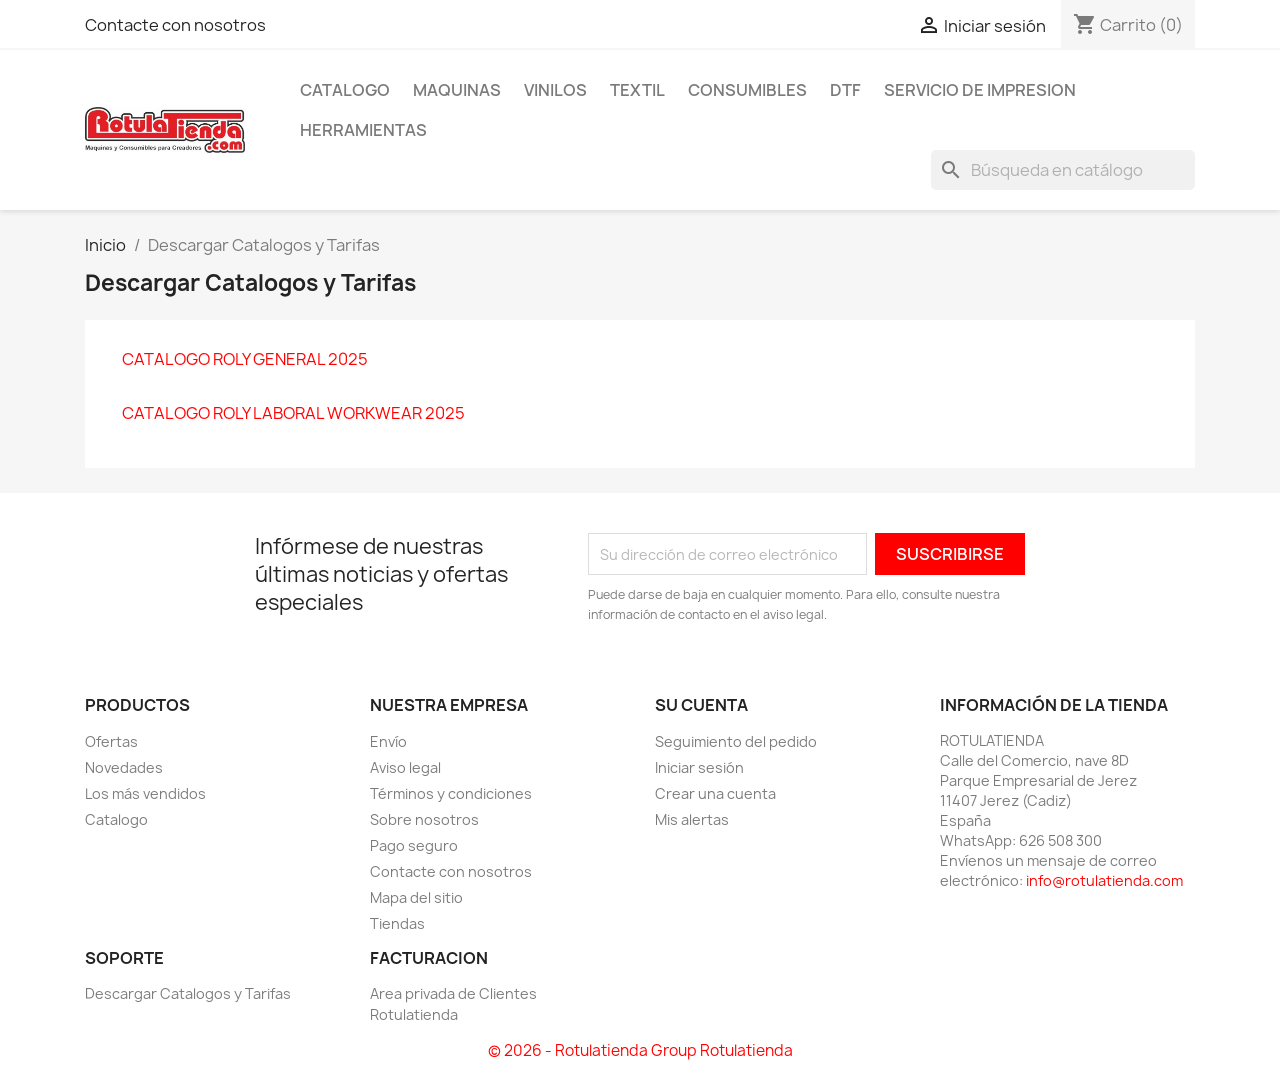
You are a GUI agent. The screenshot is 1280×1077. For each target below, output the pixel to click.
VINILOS (555, 90)
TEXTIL (637, 90)
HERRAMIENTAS (363, 130)
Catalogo (116, 819)
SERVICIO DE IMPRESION (980, 90)
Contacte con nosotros (175, 25)
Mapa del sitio (416, 897)
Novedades (124, 767)
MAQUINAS (457, 90)
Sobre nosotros (424, 819)
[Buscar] (1063, 170)
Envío (388, 741)
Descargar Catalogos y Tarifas (188, 993)
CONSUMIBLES (747, 90)
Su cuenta (701, 705)
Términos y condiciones (451, 793)
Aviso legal (405, 767)
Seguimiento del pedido (736, 741)
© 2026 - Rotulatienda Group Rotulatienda (640, 1050)
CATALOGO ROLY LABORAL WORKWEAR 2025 (293, 413)
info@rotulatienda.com (1104, 880)
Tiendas (397, 923)
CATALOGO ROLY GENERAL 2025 (245, 359)
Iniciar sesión (699, 767)
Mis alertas (692, 819)
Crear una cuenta (715, 793)
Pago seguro (414, 845)
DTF (845, 90)
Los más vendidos (145, 793)
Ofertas (111, 741)
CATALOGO (345, 90)
